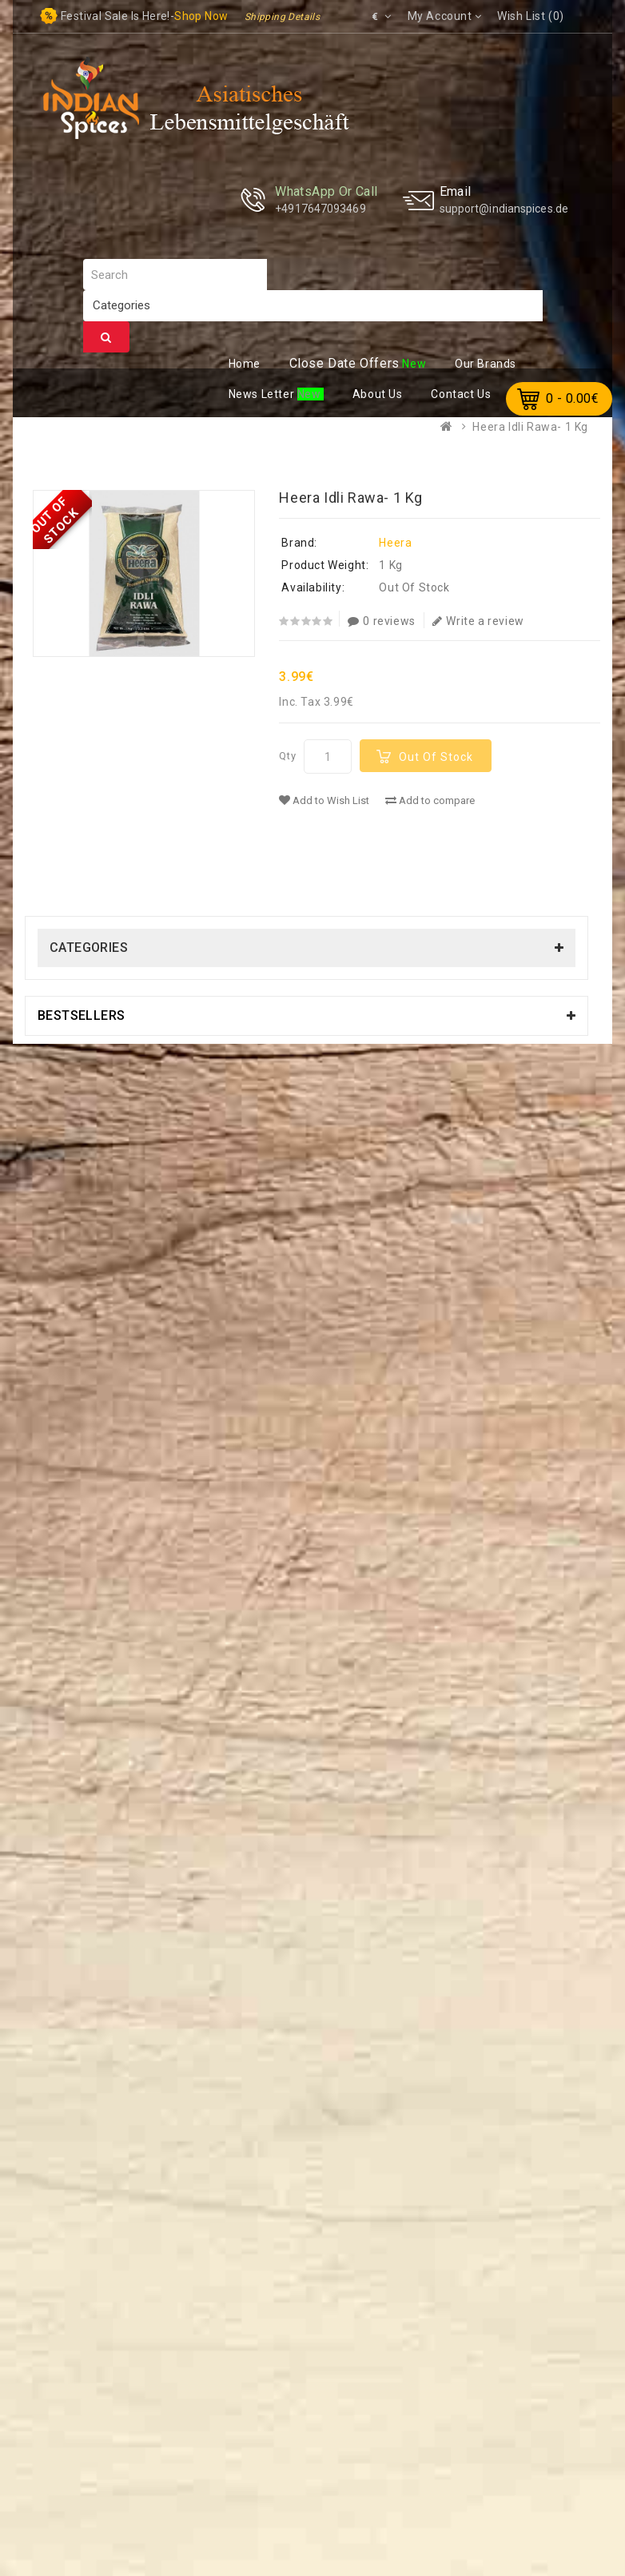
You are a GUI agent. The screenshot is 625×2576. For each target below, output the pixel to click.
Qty (287, 756)
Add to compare (430, 800)
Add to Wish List (324, 800)
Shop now (201, 16)
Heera (395, 542)
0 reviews (382, 621)
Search (106, 337)
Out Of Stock (436, 757)
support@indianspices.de (504, 208)
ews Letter (263, 394)
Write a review (478, 621)
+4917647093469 (320, 208)
